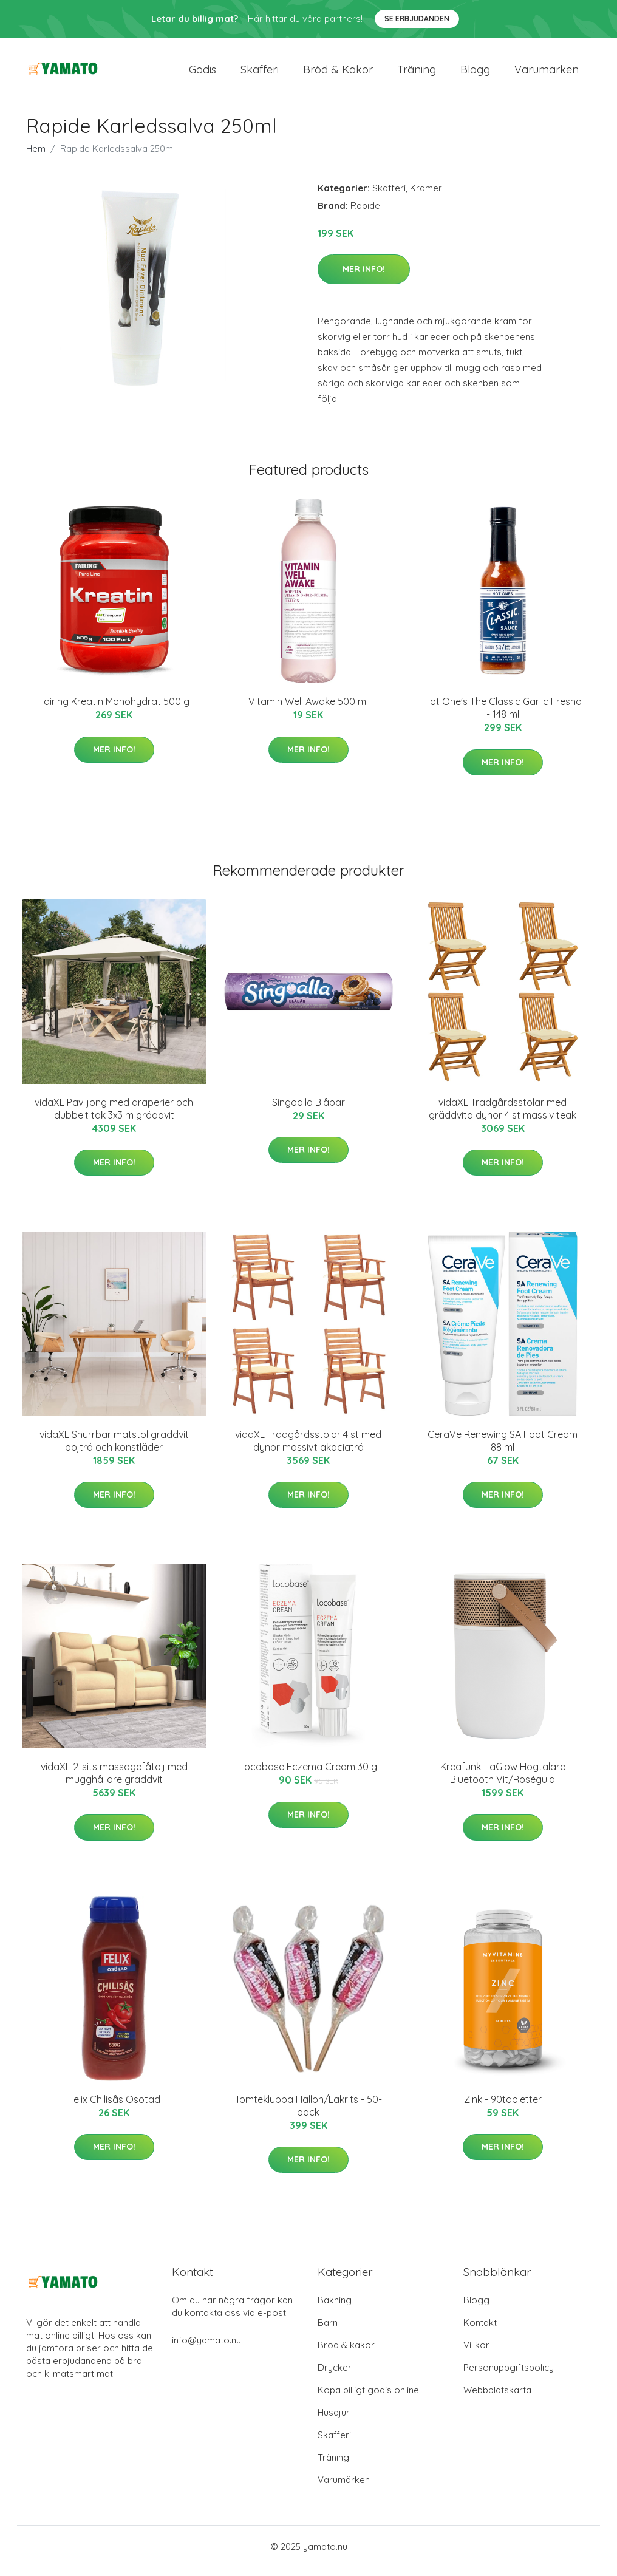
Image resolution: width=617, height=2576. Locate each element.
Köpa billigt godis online (368, 2398)
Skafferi (259, 74)
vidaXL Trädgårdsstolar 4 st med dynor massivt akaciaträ (308, 1449)
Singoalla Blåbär (308, 1111)
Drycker (335, 2376)
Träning (416, 74)
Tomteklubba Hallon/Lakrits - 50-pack (308, 2114)
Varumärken (546, 74)
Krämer (426, 196)
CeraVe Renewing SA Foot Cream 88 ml (503, 1449)
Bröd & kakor (338, 74)
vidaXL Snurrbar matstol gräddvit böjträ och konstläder (114, 1449)
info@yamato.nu (206, 2348)
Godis (202, 74)
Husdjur (334, 2421)
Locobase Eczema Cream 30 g (308, 1776)
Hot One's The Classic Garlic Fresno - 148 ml (502, 716)
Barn (328, 2331)
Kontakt (480, 2331)
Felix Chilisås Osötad (114, 2108)
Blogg (475, 74)
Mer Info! (364, 277)
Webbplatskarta (497, 2398)
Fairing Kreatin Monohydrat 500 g (113, 710)
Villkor (476, 2353)
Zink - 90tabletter (503, 2108)
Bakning (335, 2308)
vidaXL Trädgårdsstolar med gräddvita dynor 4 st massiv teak (502, 1117)
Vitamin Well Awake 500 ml (308, 710)
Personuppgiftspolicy (508, 2376)
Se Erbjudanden (416, 18)
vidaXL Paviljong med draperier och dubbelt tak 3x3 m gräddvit (114, 1117)
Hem (36, 157)
